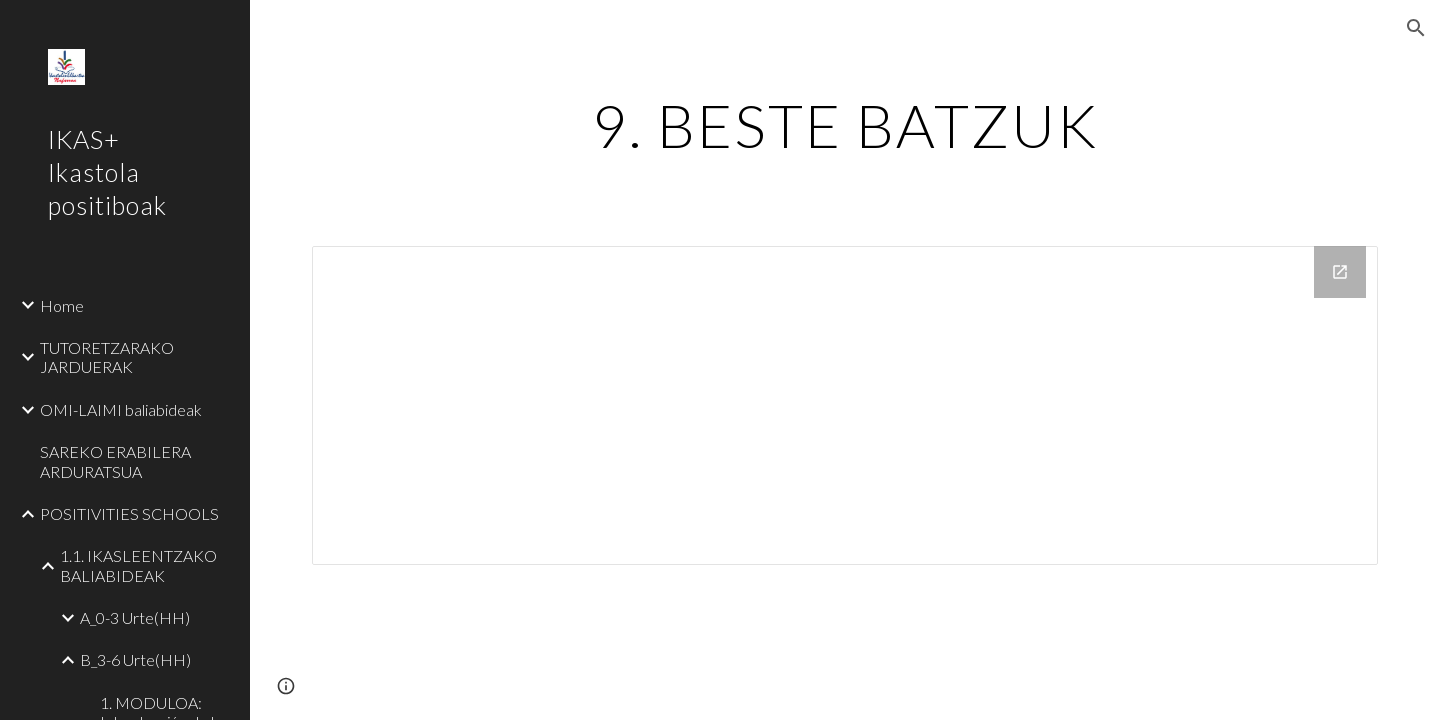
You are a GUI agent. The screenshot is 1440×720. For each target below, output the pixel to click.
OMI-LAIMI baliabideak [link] (121, 409)
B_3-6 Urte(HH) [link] (135, 659)
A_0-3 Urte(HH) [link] (135, 617)
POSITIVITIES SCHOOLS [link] (129, 513)
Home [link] (62, 305)
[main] (845, 125)
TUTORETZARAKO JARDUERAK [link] (107, 357)
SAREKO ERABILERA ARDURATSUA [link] (115, 461)
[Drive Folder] (845, 405)
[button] (1416, 28)
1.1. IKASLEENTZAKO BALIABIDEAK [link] (138, 565)
